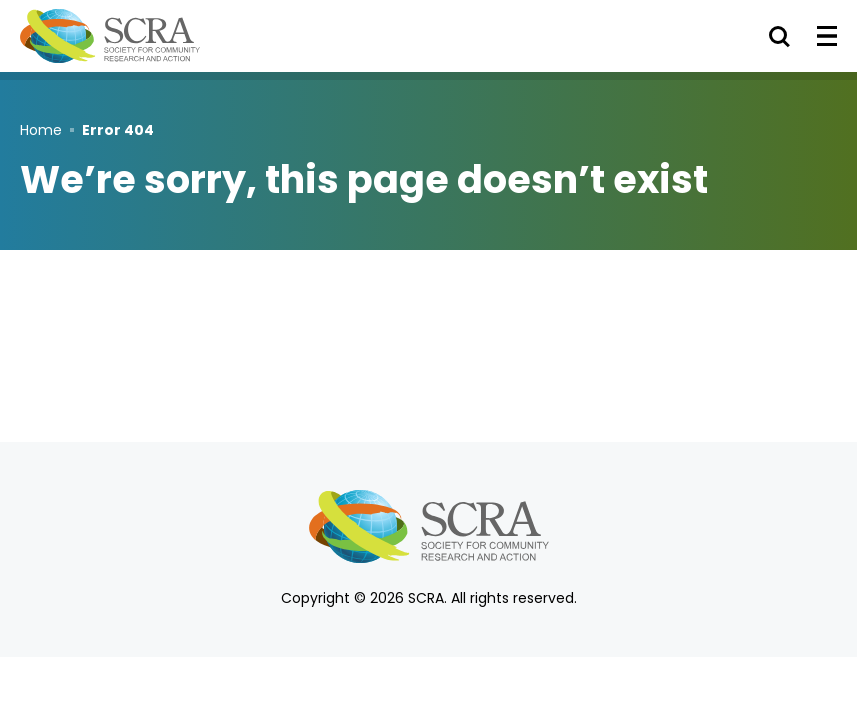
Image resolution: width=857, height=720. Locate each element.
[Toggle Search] (779, 36)
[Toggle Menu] (827, 36)
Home (41, 130)
